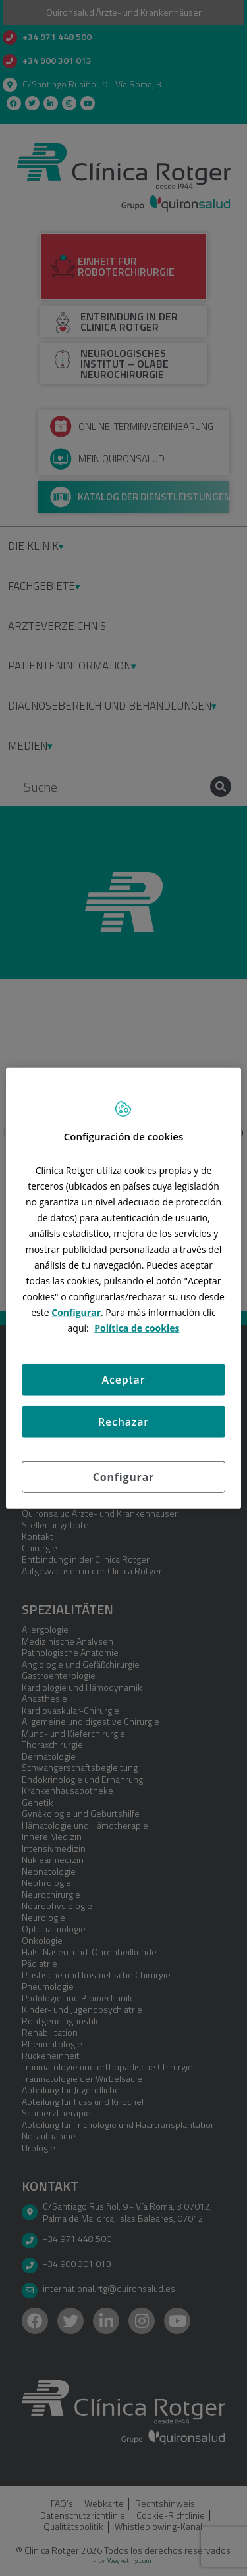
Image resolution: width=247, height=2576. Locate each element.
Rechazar (123, 1422)
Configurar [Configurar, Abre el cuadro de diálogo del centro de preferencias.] (123, 1477)
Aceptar (124, 1380)
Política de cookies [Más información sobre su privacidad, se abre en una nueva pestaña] (136, 1328)
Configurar (76, 1312)
